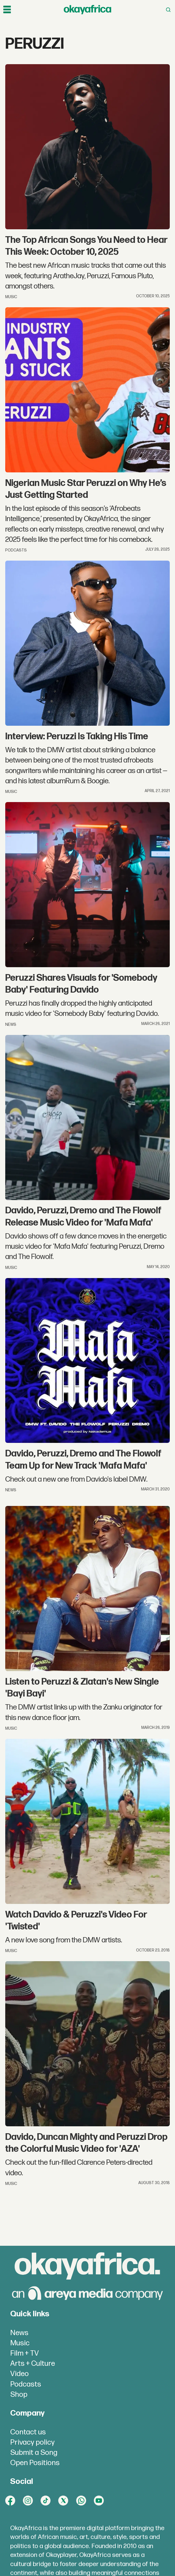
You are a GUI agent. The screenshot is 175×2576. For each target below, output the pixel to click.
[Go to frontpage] (87, 9)
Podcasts (25, 2384)
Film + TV (24, 2353)
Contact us (28, 2432)
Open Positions (35, 2462)
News (19, 2332)
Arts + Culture (32, 2363)
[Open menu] (7, 9)
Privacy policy (32, 2442)
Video (19, 2373)
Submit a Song (33, 2452)
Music (20, 2343)
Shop (18, 2394)
